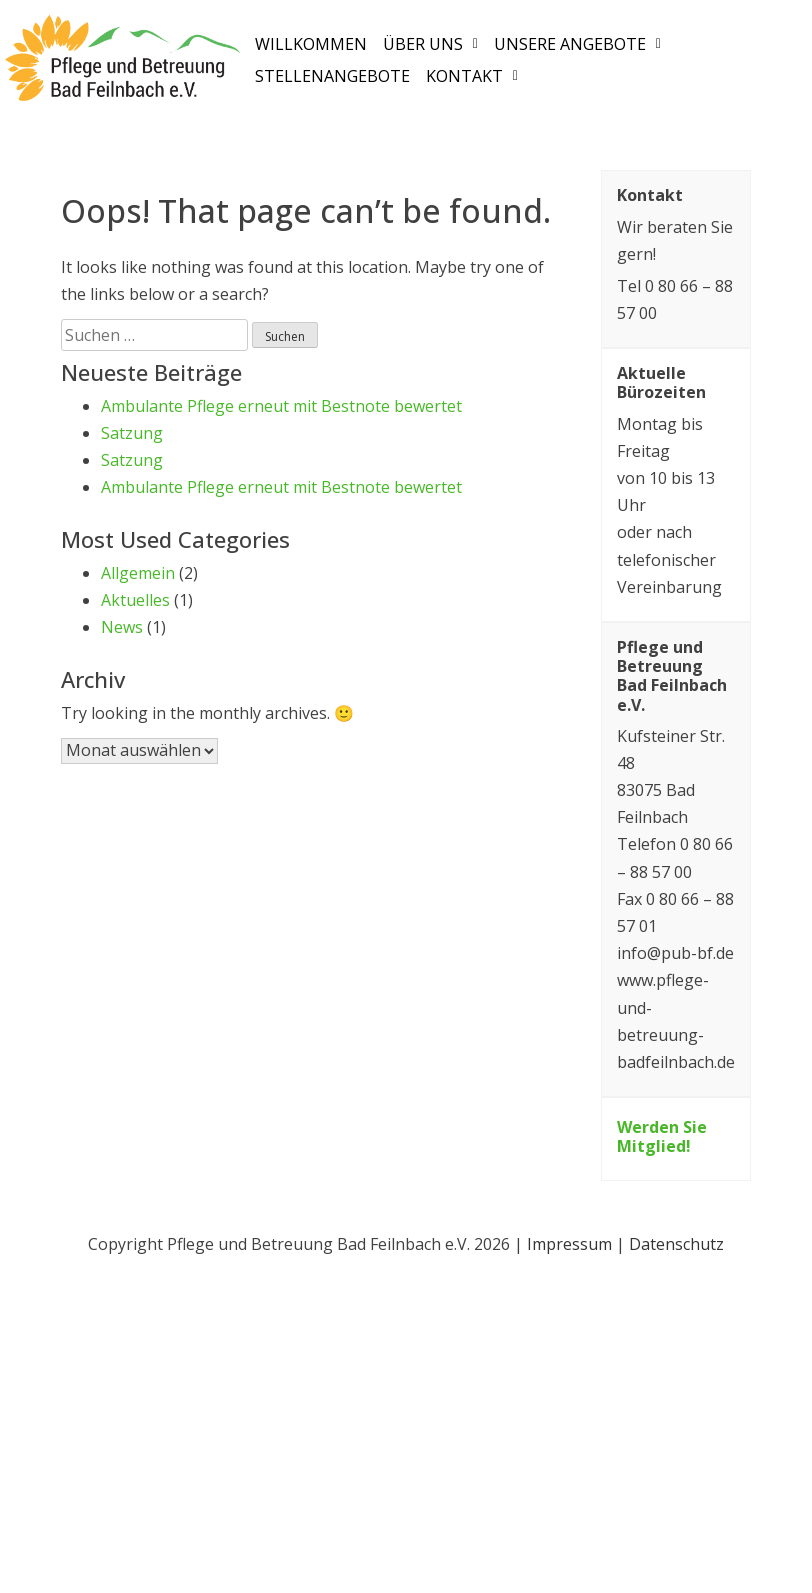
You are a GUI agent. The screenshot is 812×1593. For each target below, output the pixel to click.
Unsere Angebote (577, 44)
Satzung (132, 433)
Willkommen (311, 44)
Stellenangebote (332, 76)
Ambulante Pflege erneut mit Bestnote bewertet (281, 406)
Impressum (569, 1244)
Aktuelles (135, 600)
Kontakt (472, 76)
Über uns (430, 44)
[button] (430, 44)
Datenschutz (676, 1244)
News (122, 627)
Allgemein (138, 573)
